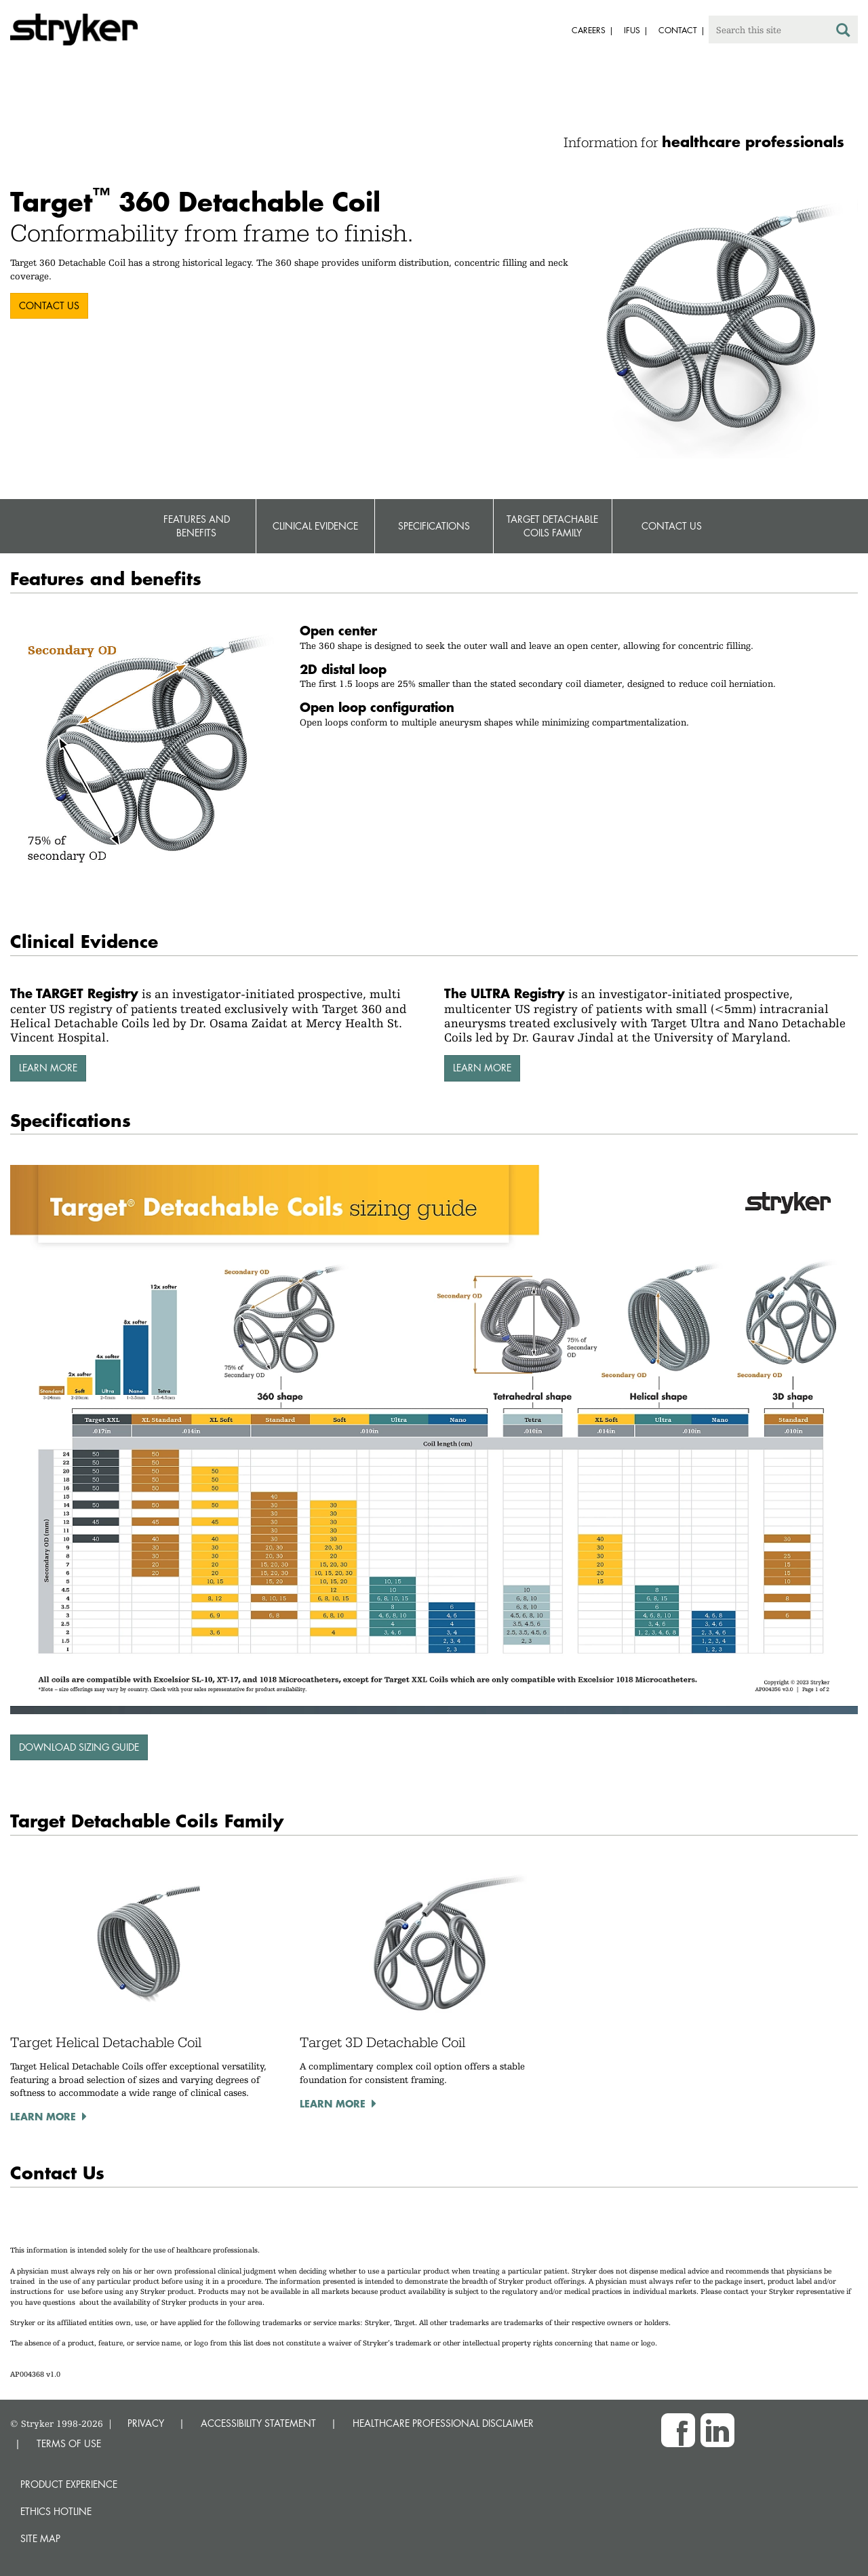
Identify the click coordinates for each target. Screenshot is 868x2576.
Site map (40, 2538)
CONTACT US (49, 305)
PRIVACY (145, 2423)
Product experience (68, 2484)
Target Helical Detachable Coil (105, 2042)
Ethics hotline (56, 2511)
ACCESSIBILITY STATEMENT (258, 2423)
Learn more (43, 2116)
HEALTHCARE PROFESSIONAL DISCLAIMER (443, 2423)
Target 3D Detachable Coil (382, 2042)
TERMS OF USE (69, 2443)
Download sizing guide (79, 1747)
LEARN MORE (48, 1067)
